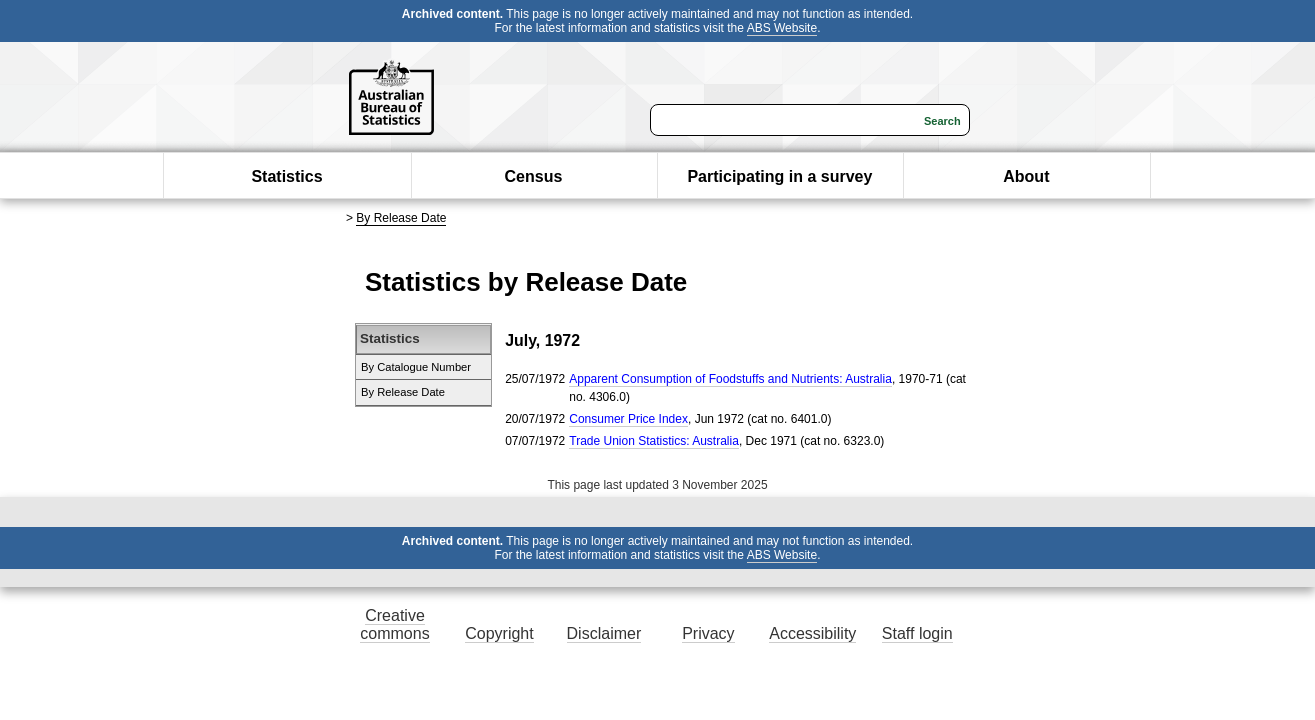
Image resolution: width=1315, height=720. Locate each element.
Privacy (708, 633)
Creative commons (394, 624)
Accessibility (812, 633)
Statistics (286, 176)
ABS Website (782, 28)
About (1026, 176)
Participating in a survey (779, 176)
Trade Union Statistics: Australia (654, 441)
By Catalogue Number (416, 367)
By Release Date (401, 218)
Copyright (499, 633)
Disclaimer (604, 633)
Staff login (917, 633)
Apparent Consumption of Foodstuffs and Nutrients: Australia (730, 379)
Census (534, 176)
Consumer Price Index (628, 419)
